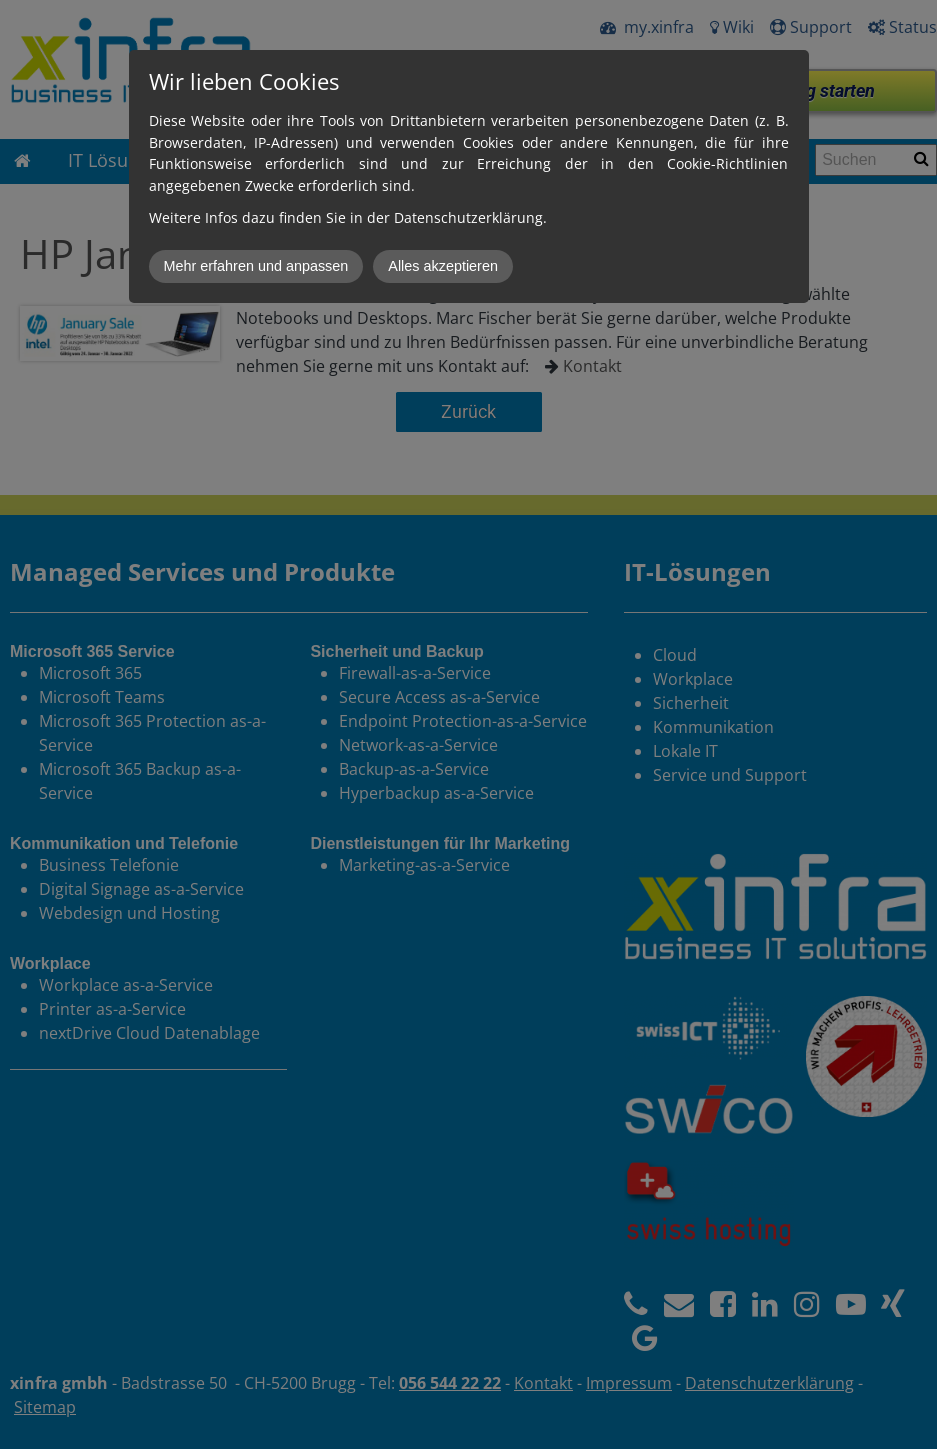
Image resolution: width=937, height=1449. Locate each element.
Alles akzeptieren (443, 266)
